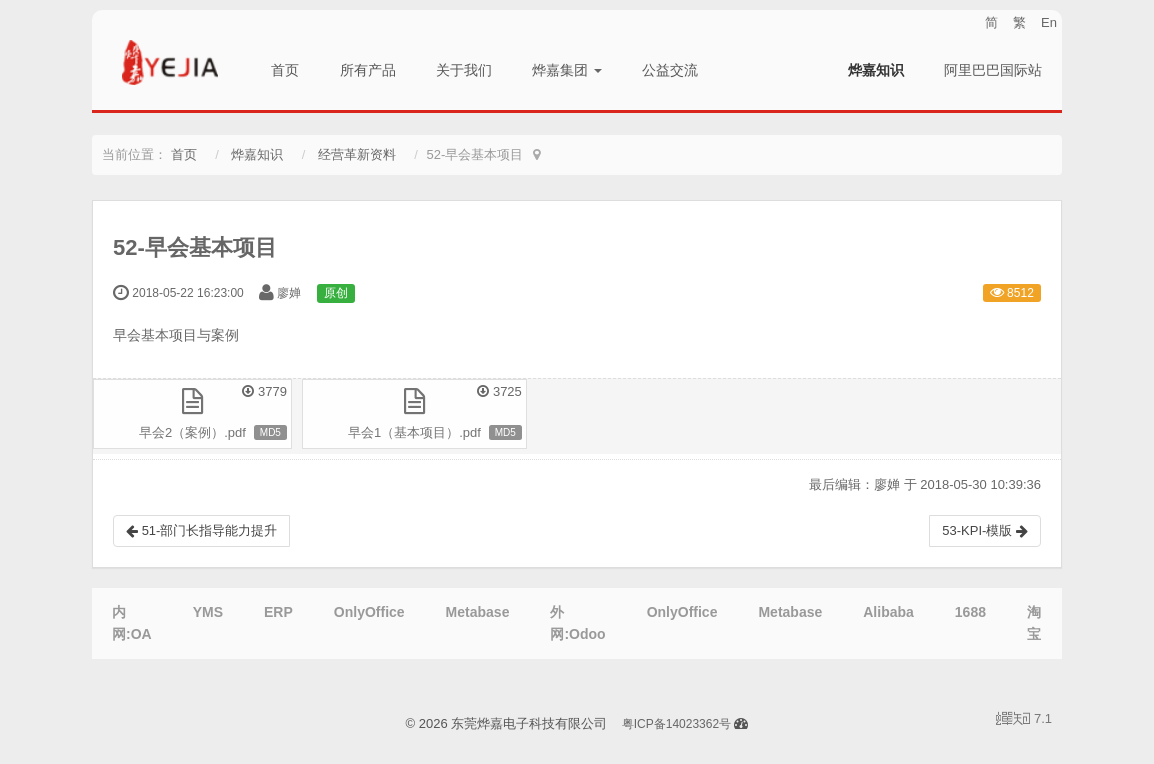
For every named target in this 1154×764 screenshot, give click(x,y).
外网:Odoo (577, 623)
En (1049, 22)
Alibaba (888, 612)
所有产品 (368, 70)
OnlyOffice (369, 612)
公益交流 (670, 70)
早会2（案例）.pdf (192, 432)
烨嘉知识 (876, 70)
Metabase (478, 612)
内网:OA (132, 623)
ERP (278, 612)
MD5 (270, 432)
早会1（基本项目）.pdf (414, 432)
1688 (970, 612)
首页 (285, 70)
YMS (208, 612)
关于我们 (464, 70)
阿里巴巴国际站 (993, 70)
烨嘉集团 (567, 70)
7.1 (1024, 720)
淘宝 (1034, 623)
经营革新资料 (357, 154)
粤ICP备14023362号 (676, 724)
